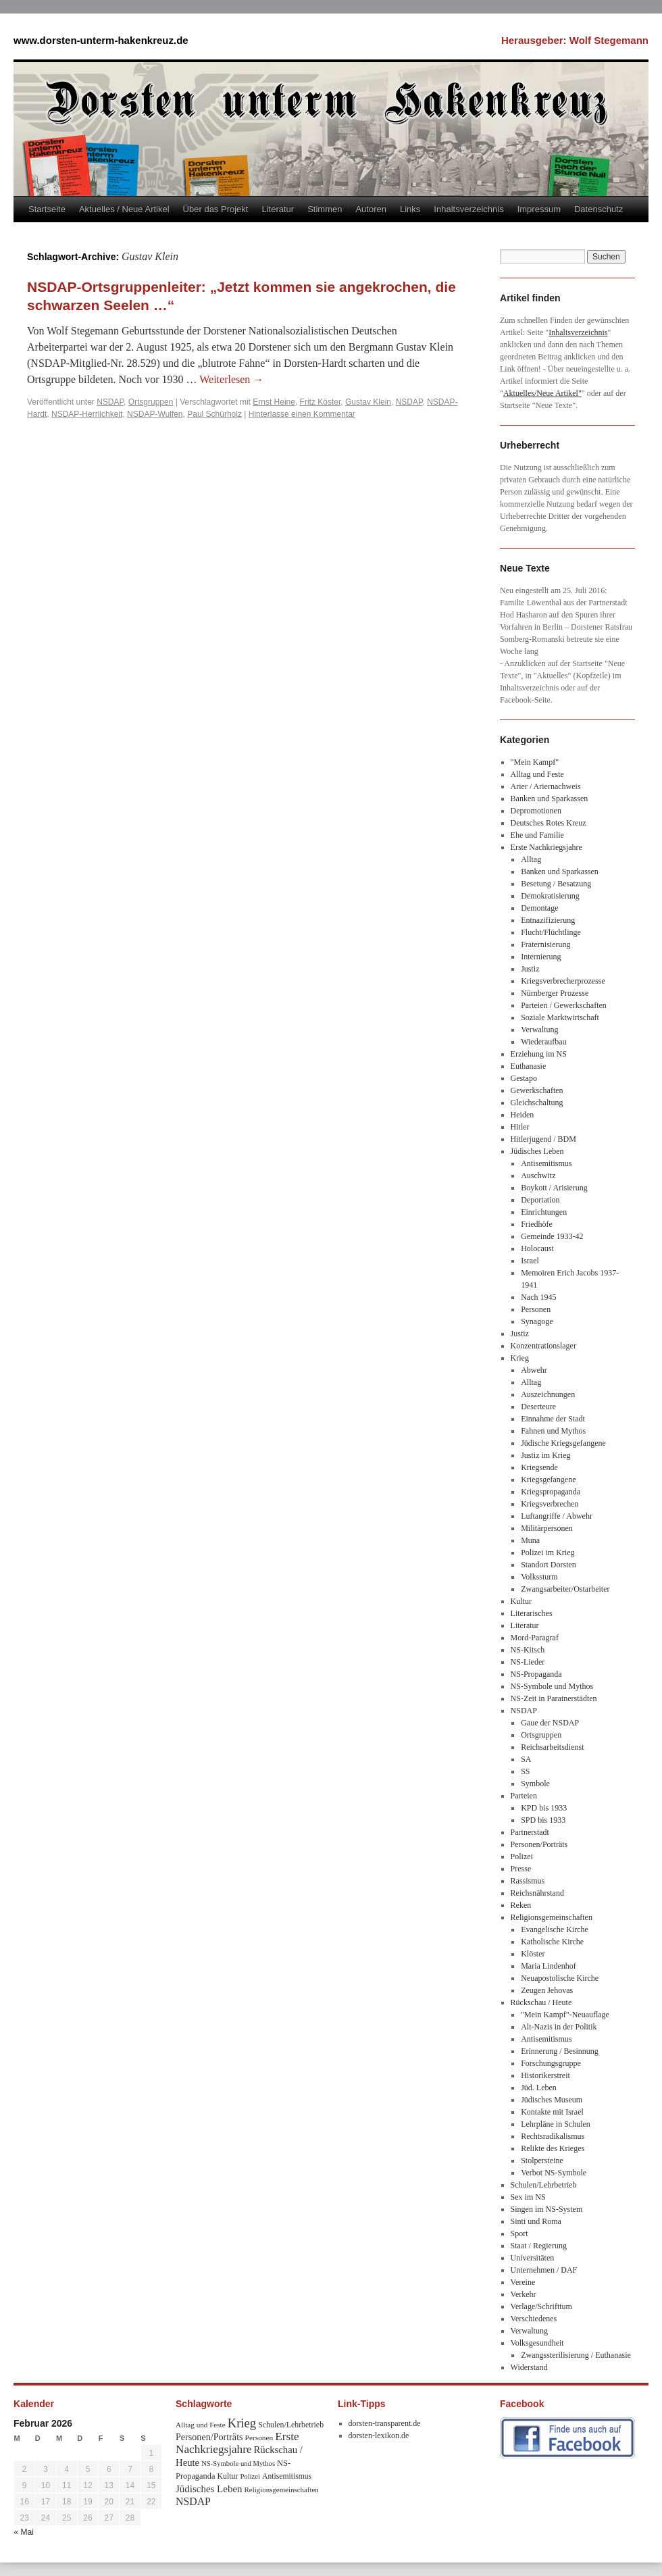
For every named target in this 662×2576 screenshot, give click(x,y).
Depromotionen (536, 810)
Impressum (539, 209)
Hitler (520, 1127)
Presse (521, 1868)
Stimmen (324, 209)
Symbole (535, 1783)
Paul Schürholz (214, 414)
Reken (521, 1905)
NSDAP (110, 402)
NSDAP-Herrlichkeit (86, 414)
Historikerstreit (545, 2075)
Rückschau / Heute (541, 2002)
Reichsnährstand (537, 1893)
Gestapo (524, 1078)
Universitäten (533, 2258)
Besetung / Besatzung (556, 883)
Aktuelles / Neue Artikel (124, 209)
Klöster (532, 1954)
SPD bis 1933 (543, 1820)
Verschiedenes (534, 2318)
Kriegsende (539, 1467)
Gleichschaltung (537, 1102)
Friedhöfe (537, 1224)
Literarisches (532, 1613)
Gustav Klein (368, 402)
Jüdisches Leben (537, 1151)
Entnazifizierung (548, 920)
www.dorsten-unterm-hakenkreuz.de (101, 40)
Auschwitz (538, 1175)
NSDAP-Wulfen (154, 414)
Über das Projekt (216, 209)
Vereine (523, 2282)
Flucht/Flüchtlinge (551, 932)
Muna (530, 1540)
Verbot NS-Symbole (553, 2172)
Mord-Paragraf (535, 1637)
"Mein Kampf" (535, 762)
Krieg (520, 1358)
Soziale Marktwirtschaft (560, 1017)
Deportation (540, 1200)
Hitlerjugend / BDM (543, 1139)
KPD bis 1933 (544, 1808)
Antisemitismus (546, 1163)
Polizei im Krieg (547, 1552)
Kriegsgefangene (548, 1479)
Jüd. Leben (539, 2087)
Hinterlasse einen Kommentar (302, 414)
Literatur (277, 209)
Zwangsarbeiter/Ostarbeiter (565, 1589)
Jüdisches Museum (551, 2099)
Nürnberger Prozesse (554, 993)
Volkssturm (539, 1577)
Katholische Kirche (552, 1941)
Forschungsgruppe (551, 2063)
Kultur (521, 1601)
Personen (536, 1309)
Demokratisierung (550, 896)
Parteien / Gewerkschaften (564, 1005)
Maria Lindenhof (548, 1966)
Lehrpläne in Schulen (555, 2124)
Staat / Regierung (539, 2245)
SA (526, 1759)
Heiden (522, 1114)
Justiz (530, 969)
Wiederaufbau (543, 1041)
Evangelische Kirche (554, 1929)
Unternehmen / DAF (544, 2270)
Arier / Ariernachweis (546, 786)
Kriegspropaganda (550, 1491)
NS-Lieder (528, 1662)
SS (525, 1771)
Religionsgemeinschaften (551, 1917)
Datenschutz (598, 209)
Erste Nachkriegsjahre (546, 847)
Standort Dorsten (548, 1564)
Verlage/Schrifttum (541, 2306)
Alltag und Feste (537, 774)
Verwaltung (539, 1029)
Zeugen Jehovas (547, 1990)
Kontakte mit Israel (552, 2112)
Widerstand (529, 2367)
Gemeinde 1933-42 (552, 1236)
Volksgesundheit (537, 2343)
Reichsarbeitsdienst (552, 1747)
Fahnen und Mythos (553, 1431)
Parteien (524, 1795)
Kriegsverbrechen (549, 1504)
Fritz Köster (320, 402)
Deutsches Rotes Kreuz (548, 823)
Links (410, 209)
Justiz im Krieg (545, 1455)
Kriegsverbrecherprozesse (563, 981)
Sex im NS (528, 2197)
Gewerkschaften (537, 1090)
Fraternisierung (545, 944)
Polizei (522, 1856)
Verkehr (523, 2294)
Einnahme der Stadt (553, 1418)
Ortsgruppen (151, 402)
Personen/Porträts (539, 1844)
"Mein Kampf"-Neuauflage (565, 2014)
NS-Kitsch (528, 1650)
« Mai (24, 2532)
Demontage (539, 908)
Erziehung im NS (539, 1054)
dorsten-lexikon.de (379, 2435)
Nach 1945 (538, 1297)
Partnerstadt (530, 1832)
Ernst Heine (274, 402)
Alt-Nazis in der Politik (558, 2026)
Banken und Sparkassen (549, 798)
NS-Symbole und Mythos (552, 1686)
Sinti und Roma (536, 2221)
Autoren (370, 209)
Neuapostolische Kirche (560, 1978)
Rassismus (528, 1881)
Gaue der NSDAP (550, 1722)
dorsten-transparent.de (385, 2423)
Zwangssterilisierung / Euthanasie (576, 2355)
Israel (530, 1260)
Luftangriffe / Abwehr (556, 1516)
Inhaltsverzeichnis (468, 209)
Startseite (47, 209)
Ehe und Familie (537, 835)
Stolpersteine (542, 2160)
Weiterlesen (231, 379)
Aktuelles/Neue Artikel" (542, 393)
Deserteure (538, 1406)
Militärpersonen (547, 1528)
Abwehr (534, 1370)
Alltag (531, 859)
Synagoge (537, 1321)
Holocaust (537, 1248)
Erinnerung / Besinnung (560, 2051)
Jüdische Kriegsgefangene (563, 1443)
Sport (519, 2233)
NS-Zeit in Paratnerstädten (554, 1698)
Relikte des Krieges (552, 2148)
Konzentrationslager (543, 1345)
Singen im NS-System (547, 2209)
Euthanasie (528, 1066)
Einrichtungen (544, 1212)
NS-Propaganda (536, 1674)
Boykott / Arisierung (554, 1187)
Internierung (541, 956)
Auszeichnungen (548, 1394)
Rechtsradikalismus (552, 2136)
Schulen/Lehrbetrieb (544, 2185)
